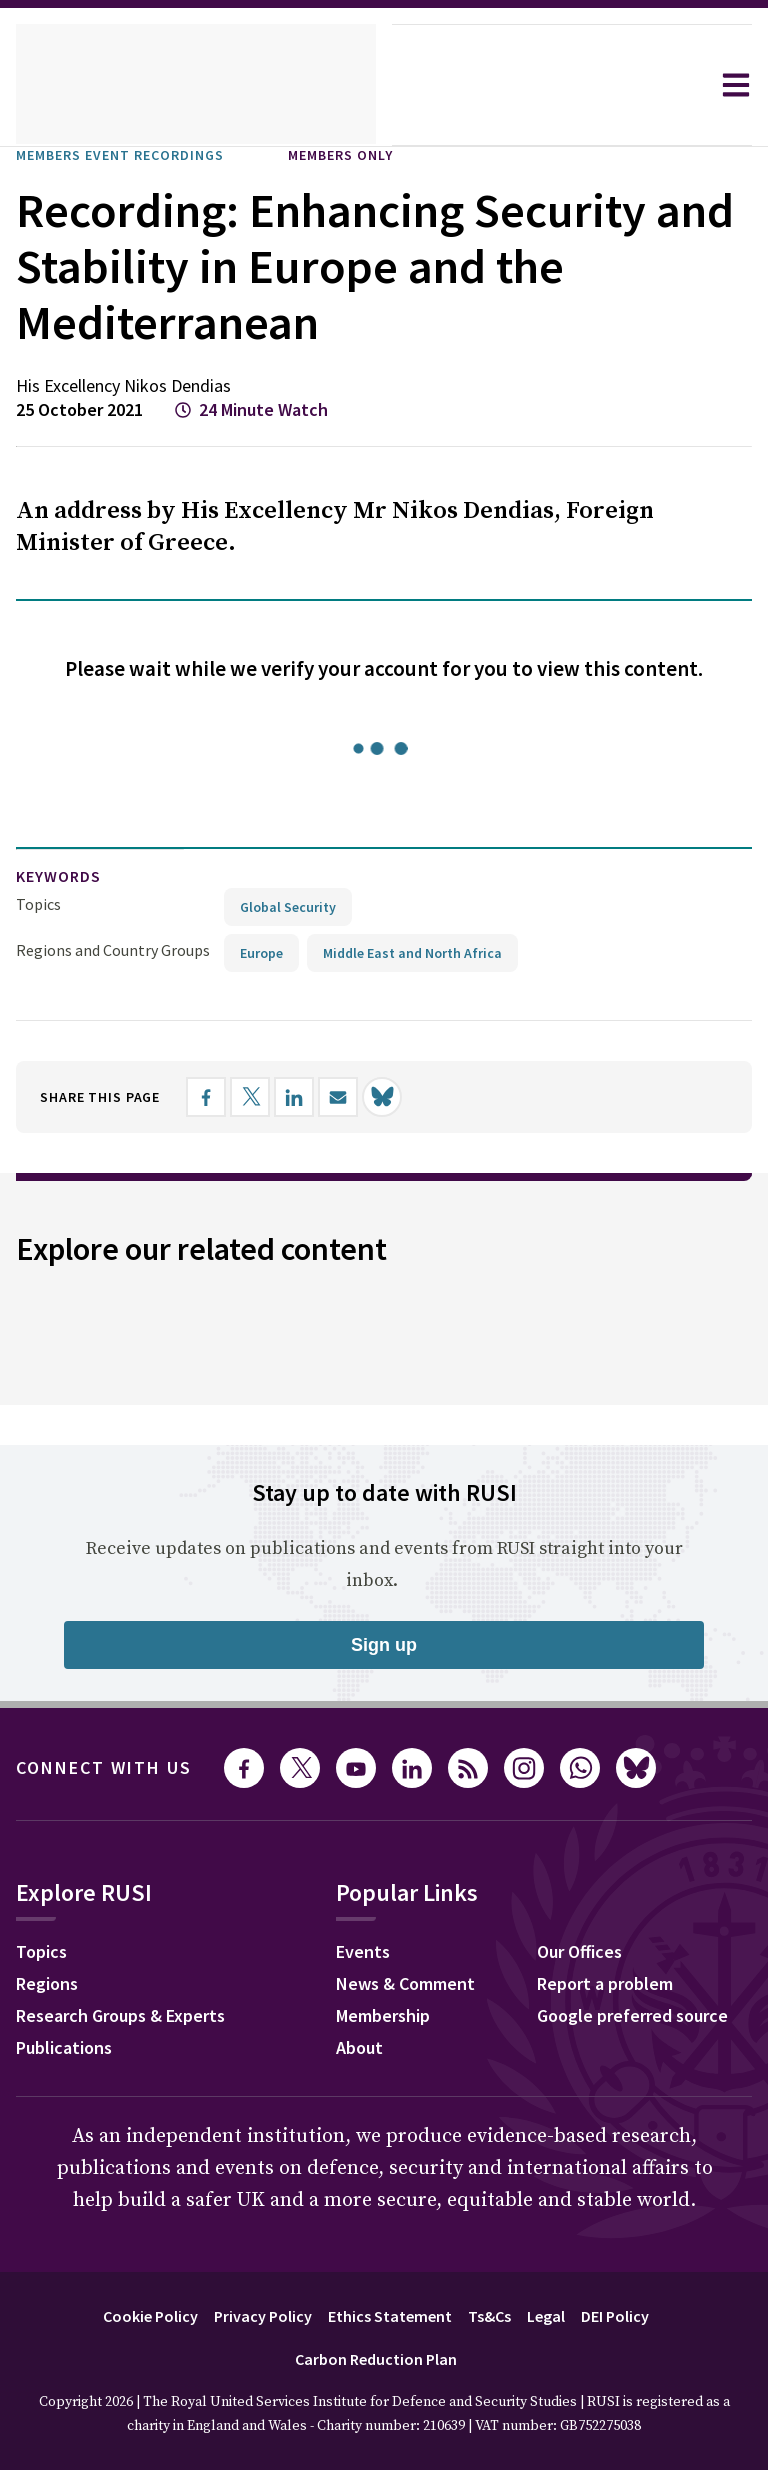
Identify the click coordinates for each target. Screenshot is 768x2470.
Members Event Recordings (138, 155)
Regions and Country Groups (116, 949)
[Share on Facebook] (227, 1096)
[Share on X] (271, 1096)
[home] (196, 85)
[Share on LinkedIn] (315, 1096)
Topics (38, 903)
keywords (67, 876)
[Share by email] (359, 1096)
